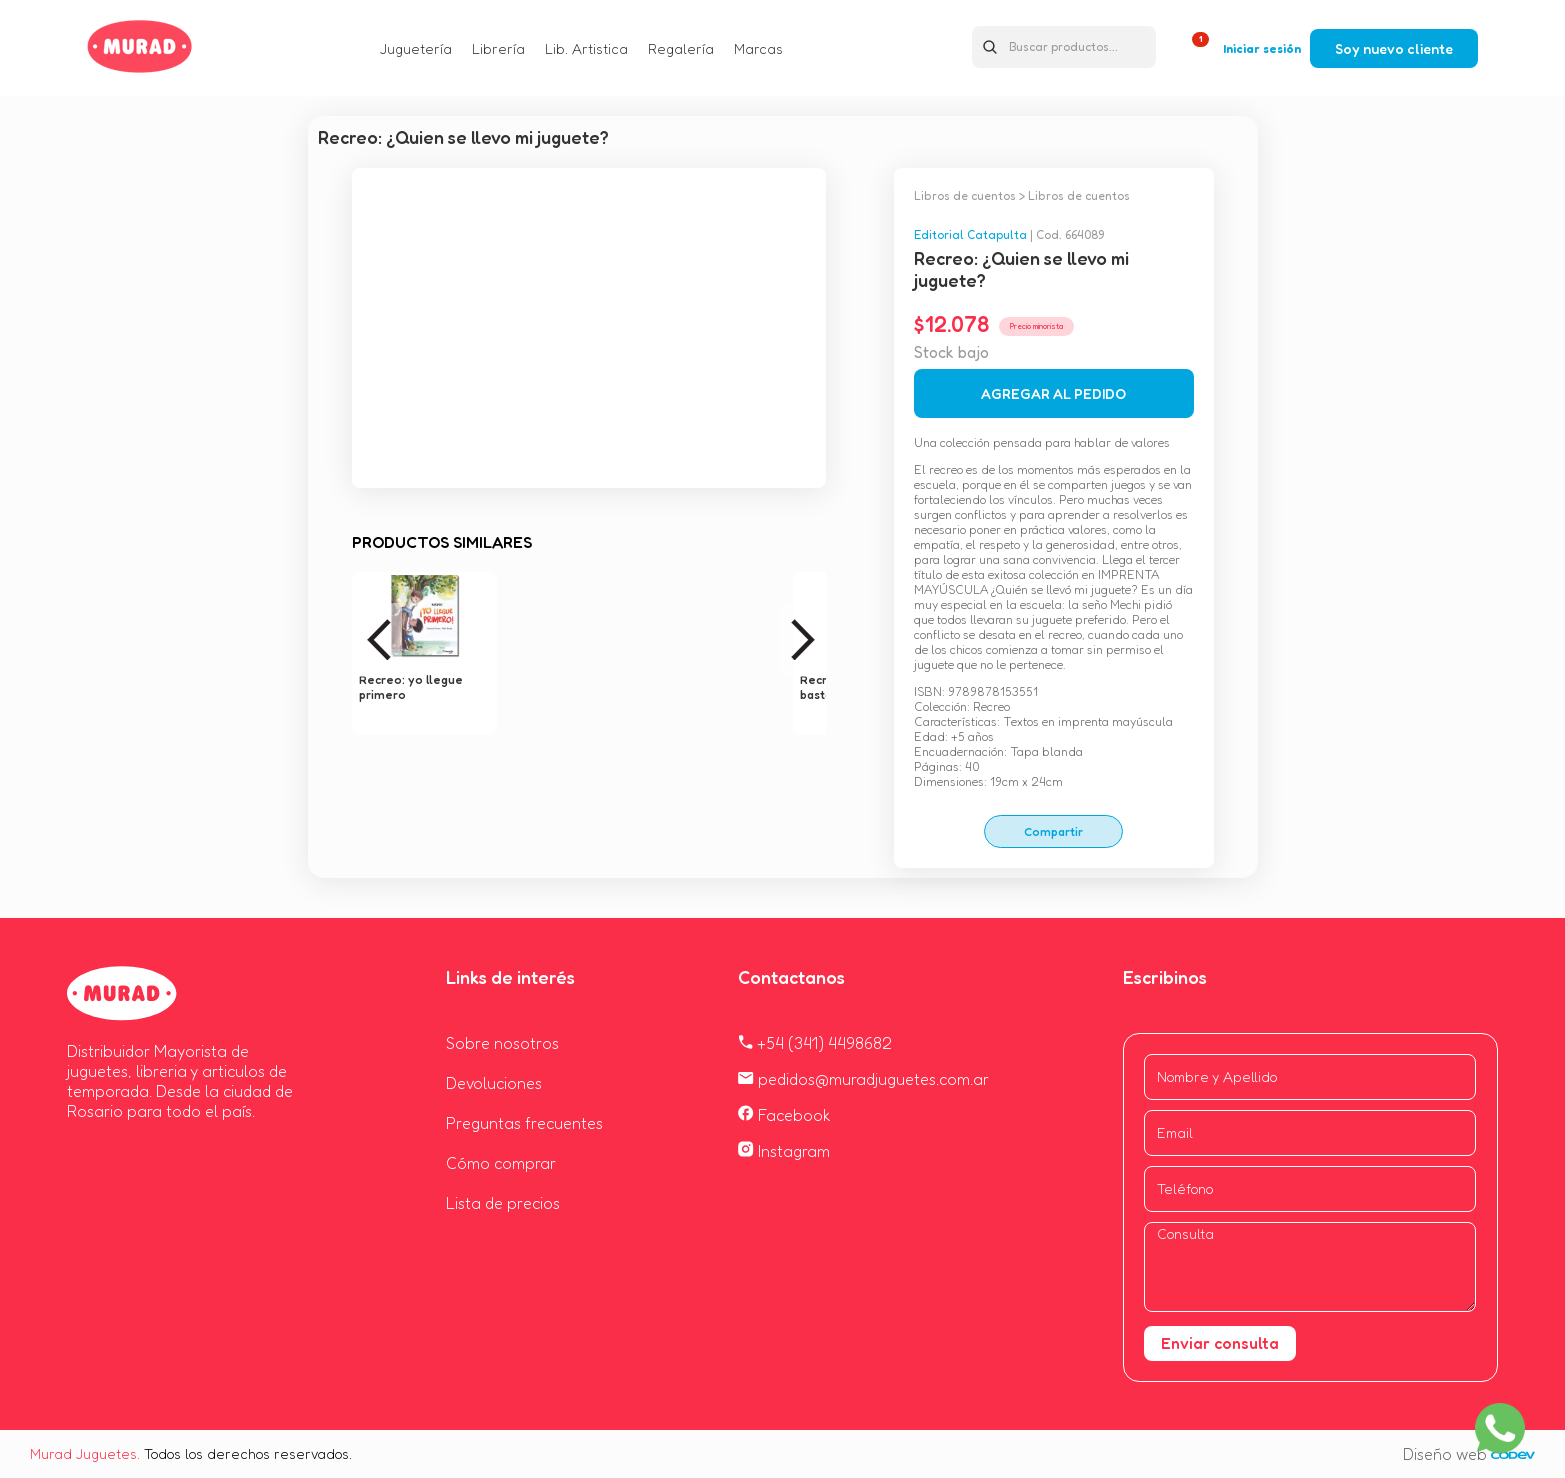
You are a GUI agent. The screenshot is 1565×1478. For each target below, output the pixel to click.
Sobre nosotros (502, 1043)
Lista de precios (503, 1203)
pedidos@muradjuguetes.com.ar (863, 1079)
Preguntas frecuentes (524, 1123)
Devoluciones (494, 1083)
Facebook (784, 1115)
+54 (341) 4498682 (815, 1043)
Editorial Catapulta (970, 234)
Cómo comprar (501, 1163)
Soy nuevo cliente (1394, 48)
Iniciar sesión (1262, 48)
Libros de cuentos (965, 195)
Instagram (784, 1151)
